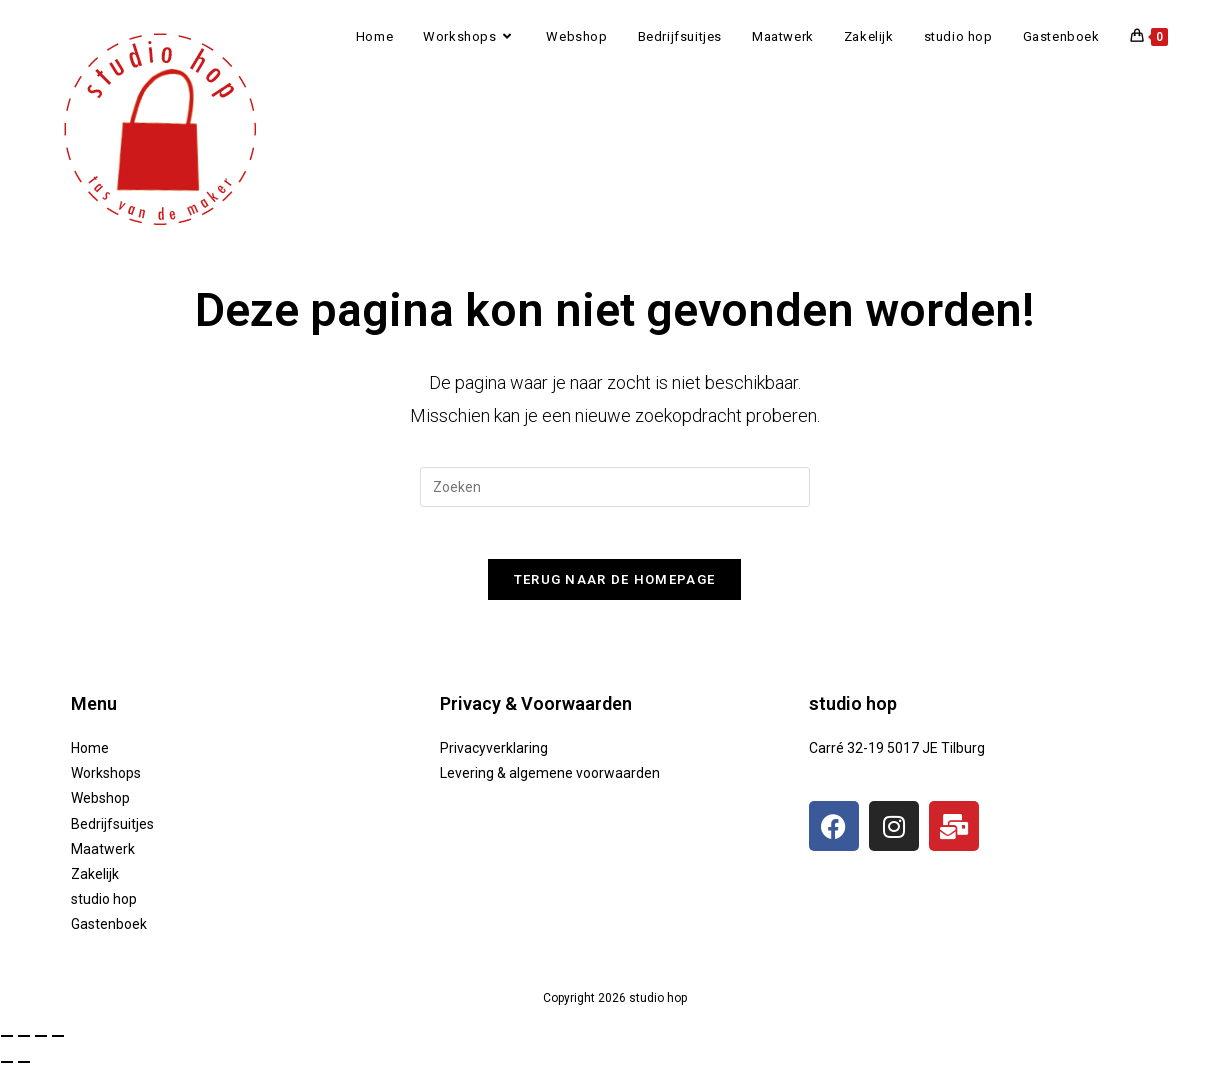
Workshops (106, 783)
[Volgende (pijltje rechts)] (24, 1071)
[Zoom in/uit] (7, 1046)
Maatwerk (103, 858)
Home (90, 757)
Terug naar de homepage (615, 588)
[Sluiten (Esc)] (58, 1046)
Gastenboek (109, 934)
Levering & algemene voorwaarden (550, 783)
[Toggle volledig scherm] (24, 1046)
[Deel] (41, 1046)
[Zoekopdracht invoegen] (615, 487)
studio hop (104, 908)
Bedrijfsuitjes (112, 833)
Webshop (100, 808)
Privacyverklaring (494, 757)
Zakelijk (95, 883)
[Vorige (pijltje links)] (7, 1071)
